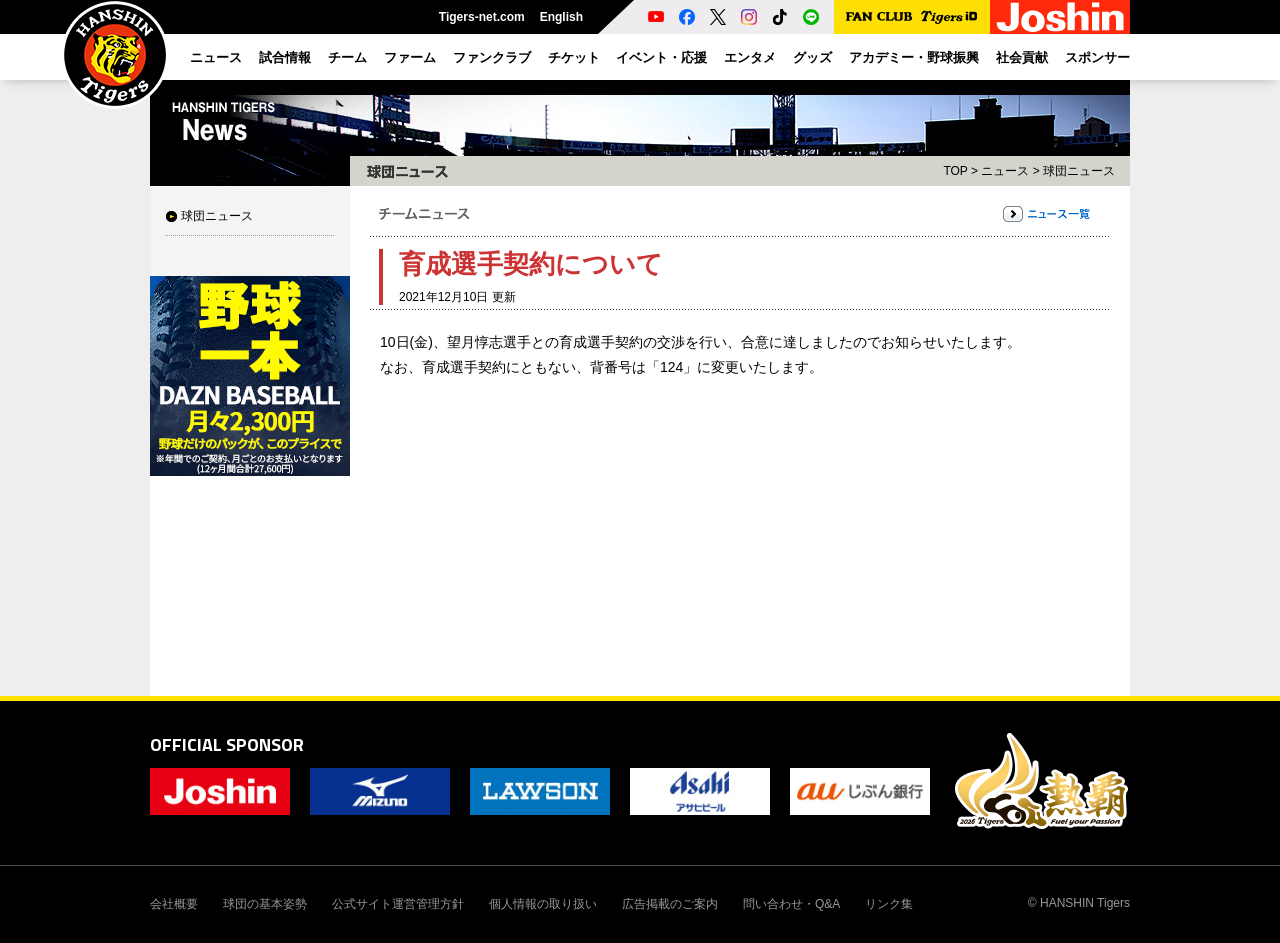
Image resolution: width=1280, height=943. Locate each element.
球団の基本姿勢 (265, 904)
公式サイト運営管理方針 (398, 904)
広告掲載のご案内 (670, 904)
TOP (955, 171)
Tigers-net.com (482, 17)
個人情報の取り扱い (543, 904)
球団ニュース (217, 216)
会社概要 (174, 904)
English (561, 17)
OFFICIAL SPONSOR (227, 744)
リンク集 (889, 904)
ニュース (1005, 171)
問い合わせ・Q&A (791, 904)
